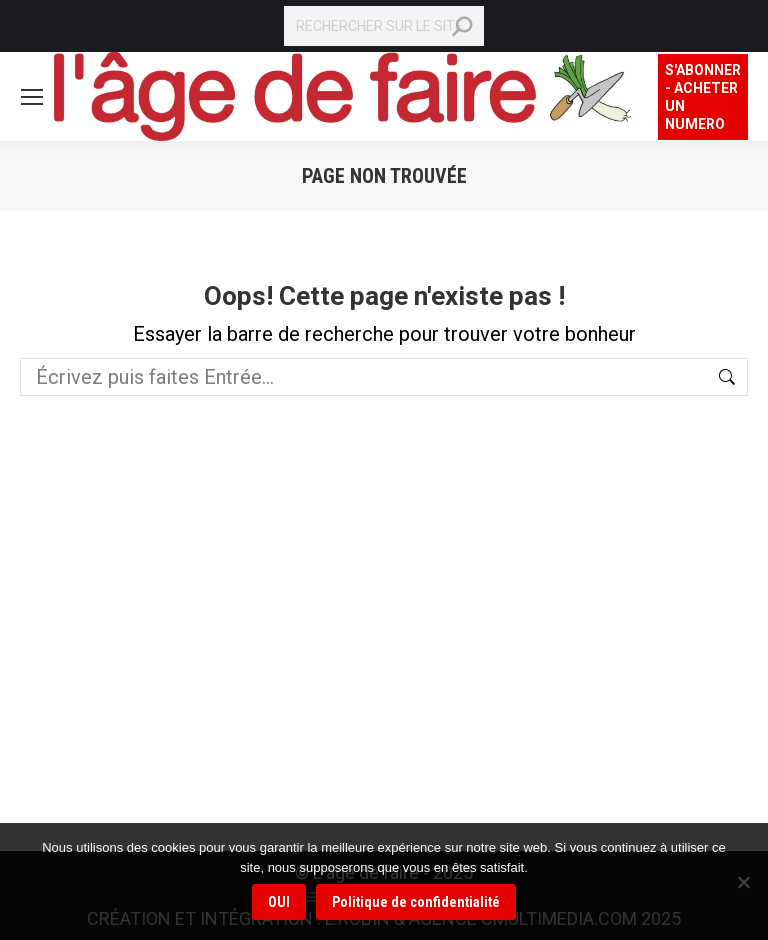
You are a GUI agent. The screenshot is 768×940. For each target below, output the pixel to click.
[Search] (384, 26)
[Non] (743, 882)
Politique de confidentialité (416, 902)
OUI (279, 902)
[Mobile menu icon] (32, 97)
